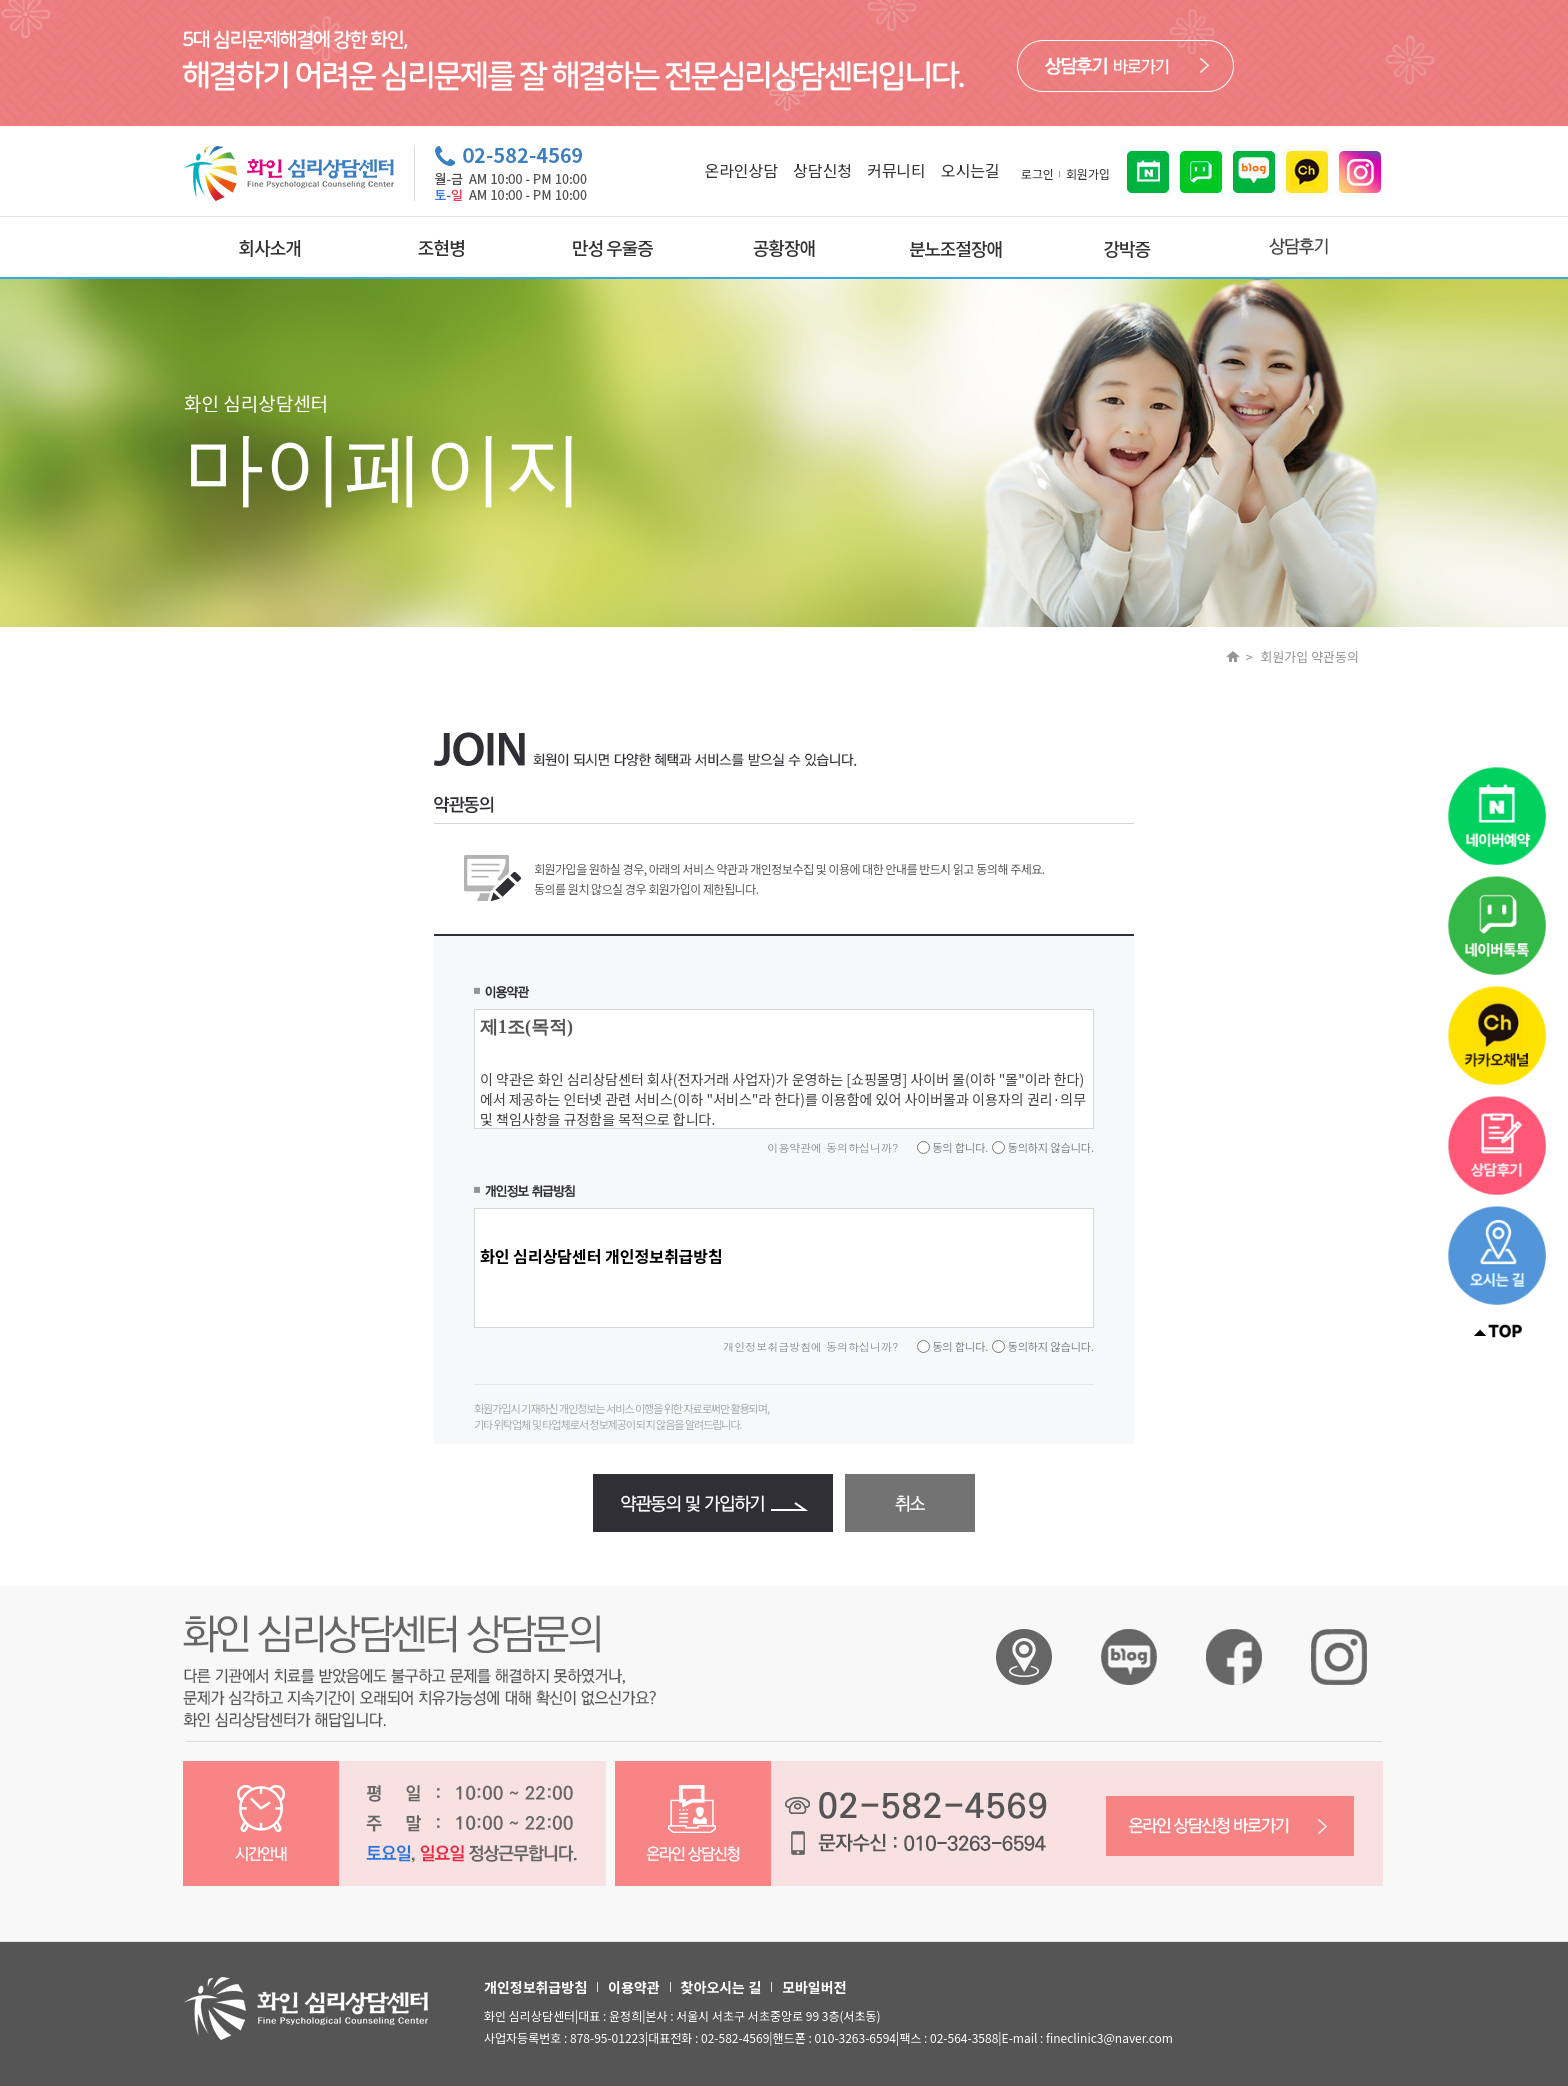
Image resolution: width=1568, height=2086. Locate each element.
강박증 (1126, 248)
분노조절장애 (955, 248)
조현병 (441, 247)
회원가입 (1088, 173)
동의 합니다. (959, 1147)
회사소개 (270, 247)
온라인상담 (741, 170)
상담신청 (822, 170)
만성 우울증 (612, 247)
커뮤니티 (896, 170)
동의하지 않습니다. (1049, 1147)
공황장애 (784, 247)
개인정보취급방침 (535, 1987)
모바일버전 (814, 1987)
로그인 (1037, 173)
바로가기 (1125, 66)
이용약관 (634, 1987)
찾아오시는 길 (721, 1987)
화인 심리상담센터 (1024, 1657)
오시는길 (970, 170)
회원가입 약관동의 (1309, 656)
